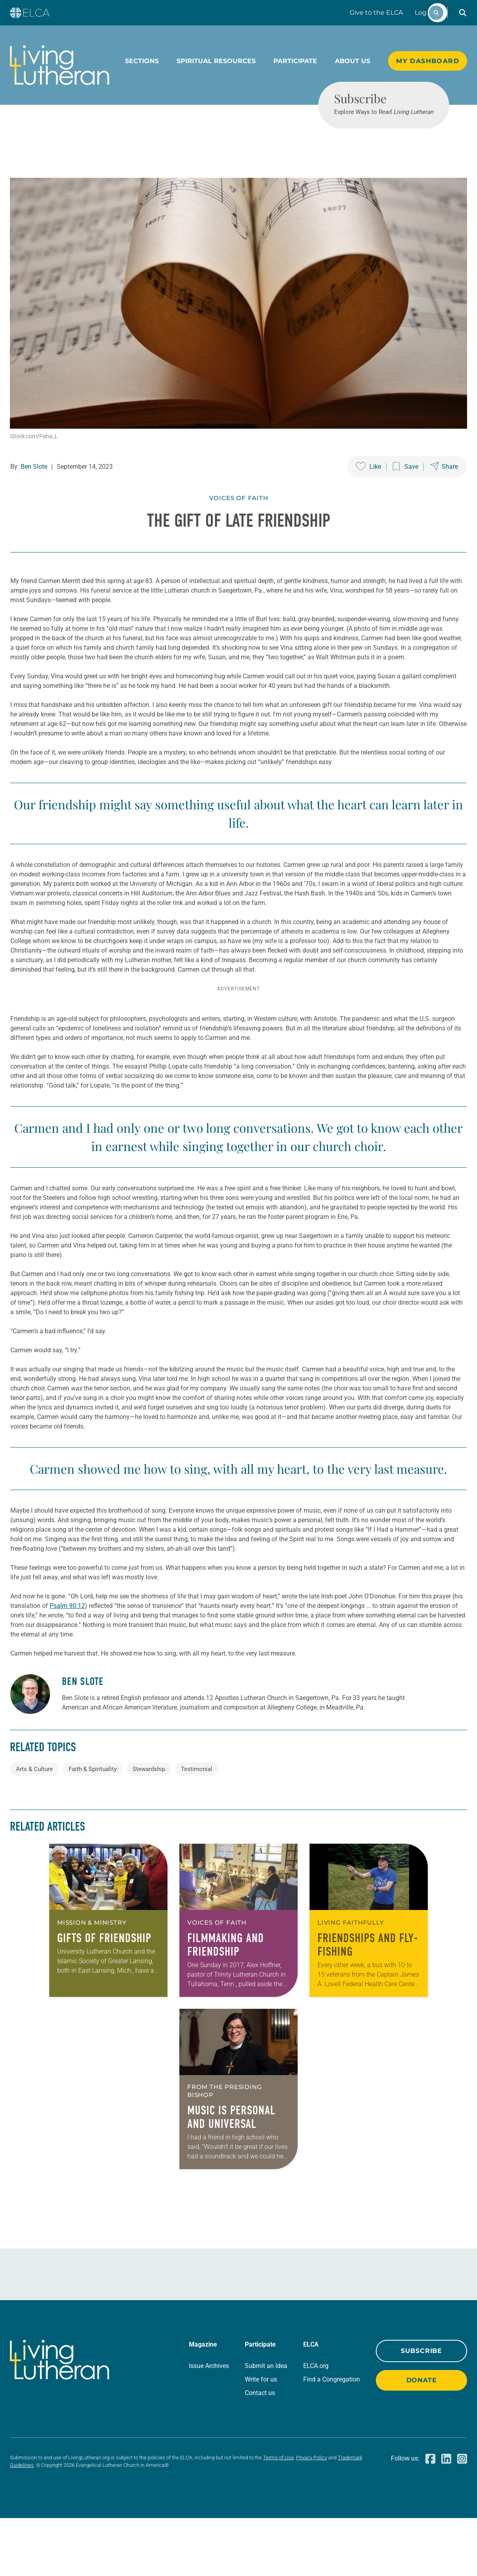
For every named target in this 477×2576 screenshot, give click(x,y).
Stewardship (149, 1827)
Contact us (260, 2451)
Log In (425, 12)
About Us (352, 61)
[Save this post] (405, 496)
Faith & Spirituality (93, 1827)
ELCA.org (316, 2424)
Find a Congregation (331, 2437)
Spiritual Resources (216, 61)
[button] (463, 13)
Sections (142, 61)
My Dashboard (427, 61)
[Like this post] (368, 496)
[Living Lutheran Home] (59, 65)
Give (376, 12)
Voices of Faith (238, 527)
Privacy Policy (311, 2515)
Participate (295, 61)
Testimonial (196, 1827)
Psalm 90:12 (67, 1663)
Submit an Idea (266, 2424)
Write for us (261, 2437)
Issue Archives (209, 2424)
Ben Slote (34, 495)
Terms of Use (278, 2515)
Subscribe (421, 2408)
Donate (421, 2438)
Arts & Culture (34, 1827)
